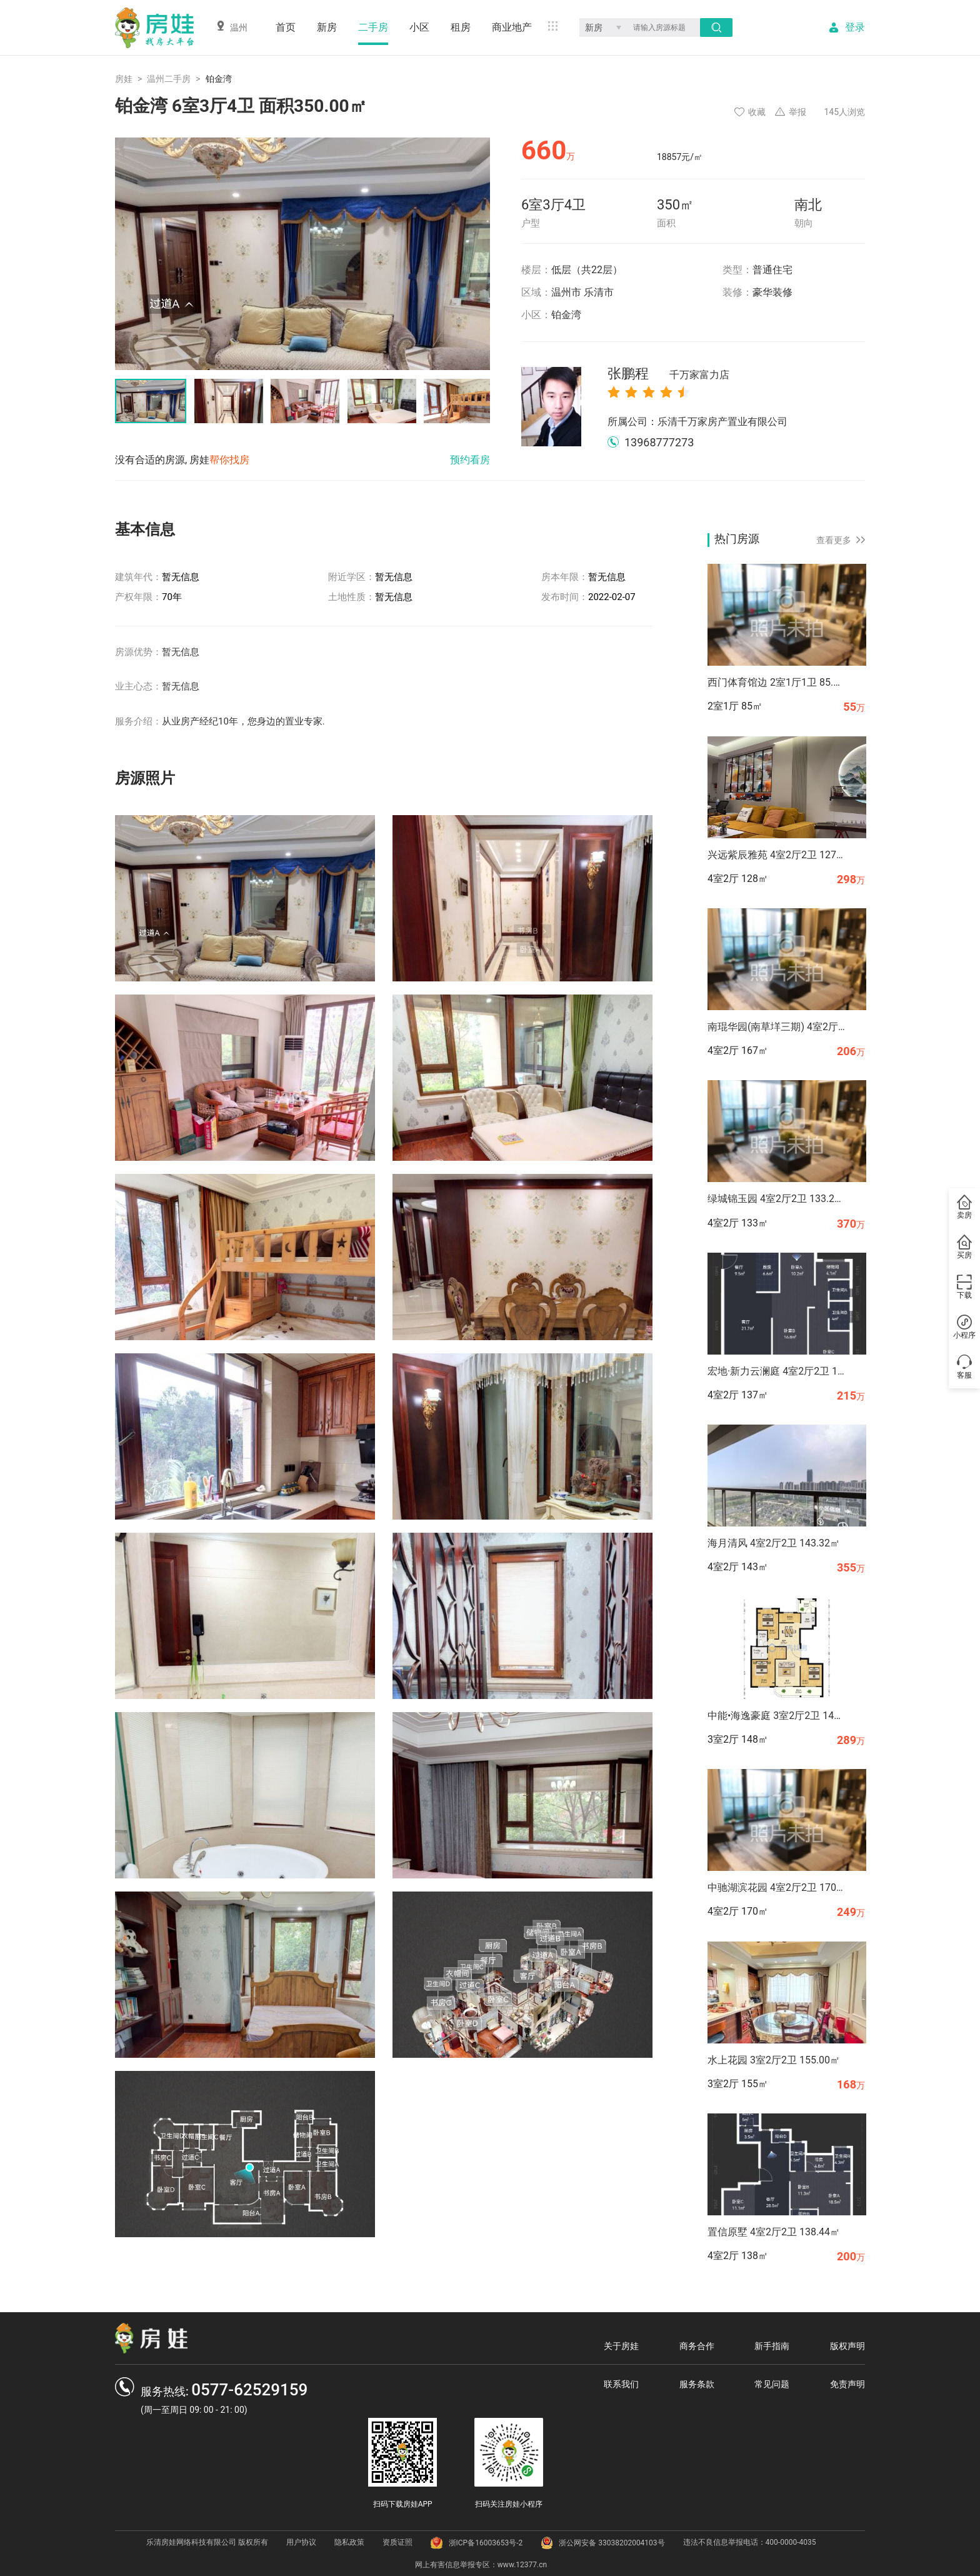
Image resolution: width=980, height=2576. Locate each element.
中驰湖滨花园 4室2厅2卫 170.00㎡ (776, 1887)
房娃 (123, 79)
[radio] (614, 391)
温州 (232, 27)
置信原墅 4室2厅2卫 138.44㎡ (774, 2232)
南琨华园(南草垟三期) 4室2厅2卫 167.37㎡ (776, 1027)
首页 (286, 27)
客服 (964, 1367)
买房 (964, 1247)
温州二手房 (169, 79)
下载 (964, 1287)
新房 (327, 27)
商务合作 (696, 2346)
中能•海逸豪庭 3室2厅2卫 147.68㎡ (776, 1716)
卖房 (964, 1207)
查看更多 (840, 540)
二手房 (373, 27)
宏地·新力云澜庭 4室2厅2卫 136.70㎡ (776, 1371)
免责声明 (847, 2384)
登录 (855, 28)
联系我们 (621, 2384)
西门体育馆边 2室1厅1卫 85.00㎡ (776, 682)
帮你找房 (229, 460)
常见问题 (771, 2384)
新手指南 (771, 2346)
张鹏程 (668, 374)
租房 (461, 27)
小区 (419, 27)
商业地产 (512, 27)
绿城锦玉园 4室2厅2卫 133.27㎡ (776, 1199)
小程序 (964, 1327)
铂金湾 (566, 315)
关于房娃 (621, 2346)
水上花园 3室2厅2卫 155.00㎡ (774, 2060)
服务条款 (696, 2384)
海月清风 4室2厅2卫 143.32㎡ (774, 1543)
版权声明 (847, 2346)
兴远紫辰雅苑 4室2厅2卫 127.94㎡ (776, 855)
